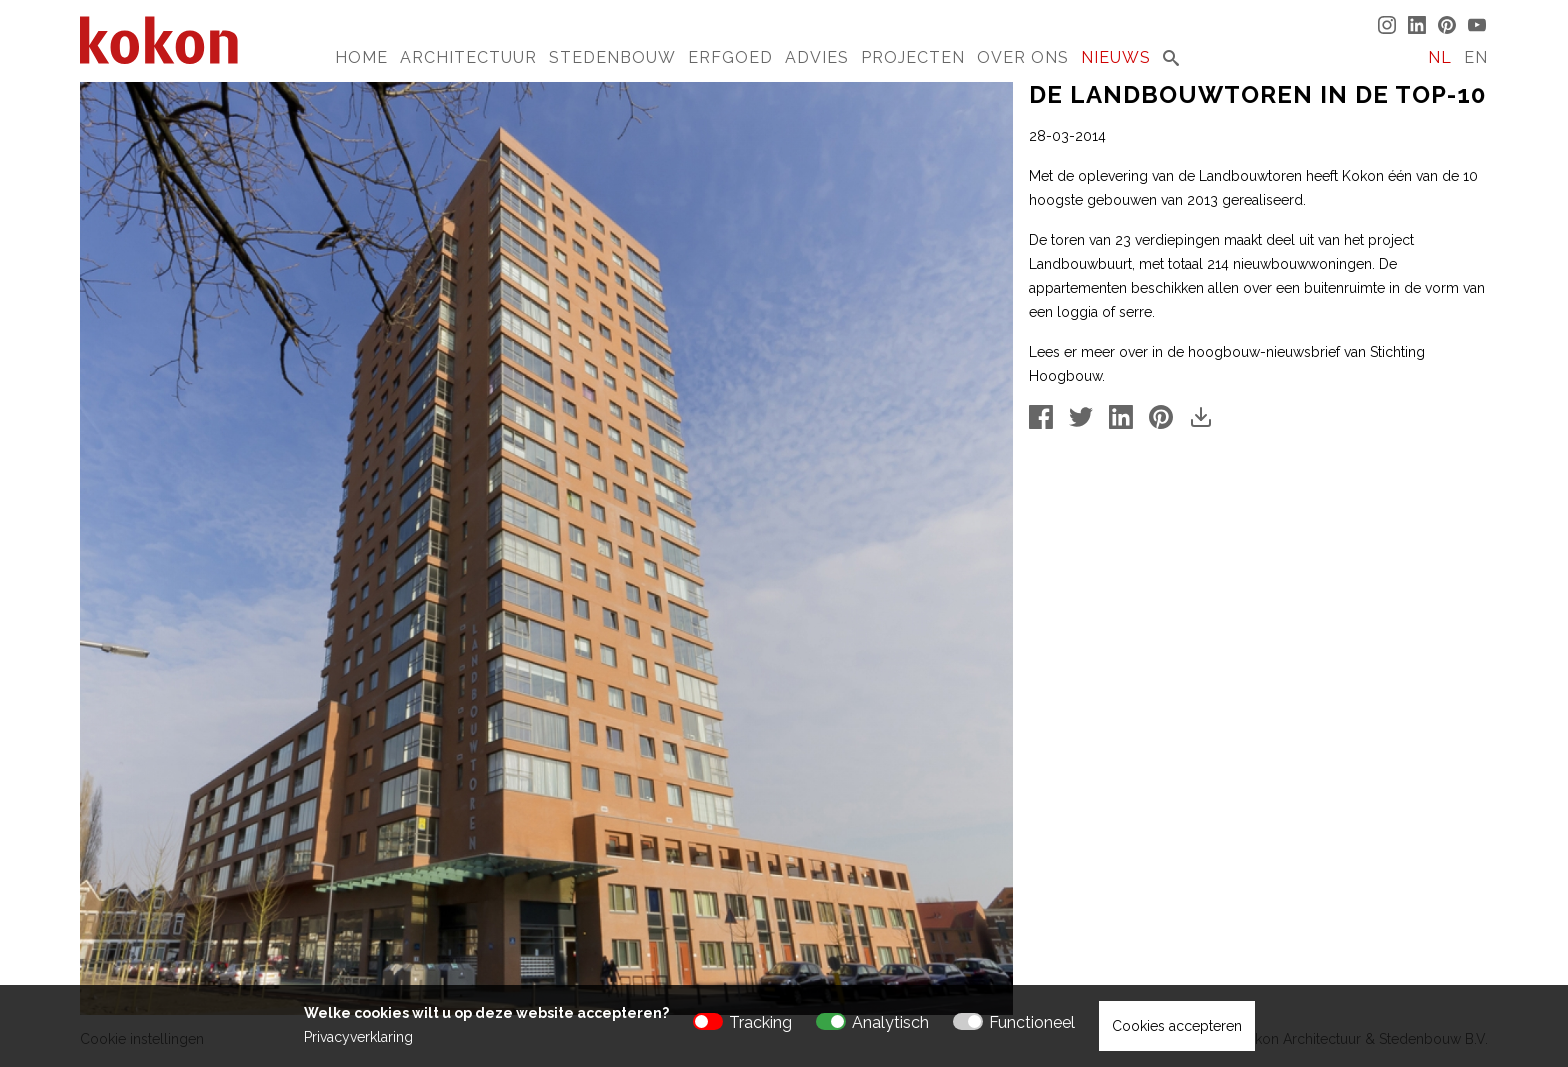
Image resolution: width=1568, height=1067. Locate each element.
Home (361, 57)
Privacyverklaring (358, 1037)
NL (1440, 57)
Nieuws (1116, 57)
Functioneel (1032, 1022)
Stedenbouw (612, 57)
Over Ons (1023, 57)
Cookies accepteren (1177, 1026)
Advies (817, 57)
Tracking (760, 1022)
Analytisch (890, 1022)
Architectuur (468, 57)
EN (1476, 57)
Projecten (913, 57)
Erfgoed (730, 57)
